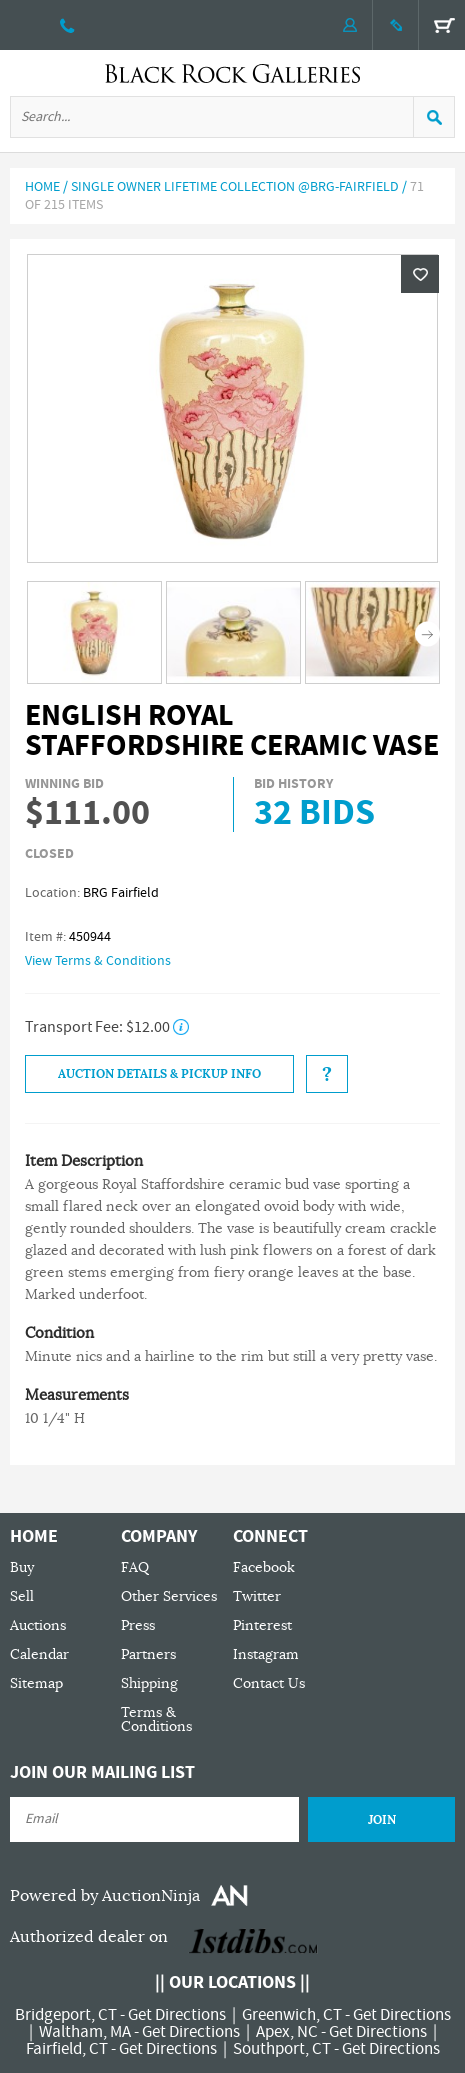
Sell (22, 1596)
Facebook (264, 1567)
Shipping (149, 1683)
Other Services (169, 1596)
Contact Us (269, 1683)
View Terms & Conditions (98, 961)
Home (42, 187)
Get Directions (177, 2015)
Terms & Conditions (156, 1719)
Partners (148, 1654)
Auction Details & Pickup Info (159, 1074)
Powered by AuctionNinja (105, 1896)
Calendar (39, 1654)
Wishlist (420, 274)
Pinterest (262, 1625)
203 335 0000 (67, 25)
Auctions (38, 1625)
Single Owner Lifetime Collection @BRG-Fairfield (235, 187)
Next (427, 634)
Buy (22, 1567)
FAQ (135, 1567)
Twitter (257, 1596)
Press (138, 1625)
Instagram (266, 1654)
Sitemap (36, 1683)
